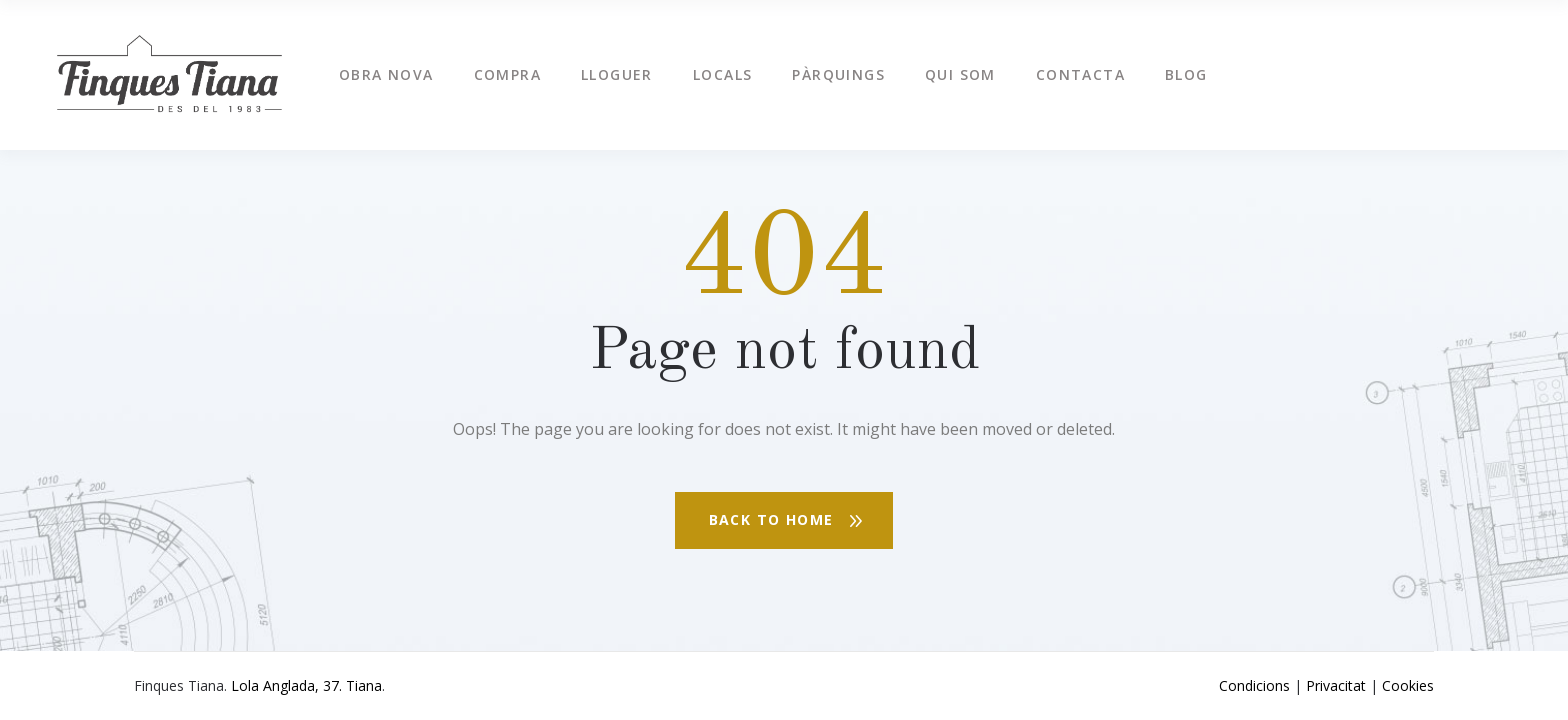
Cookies (1408, 685)
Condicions (1254, 685)
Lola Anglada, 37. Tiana (306, 685)
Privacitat (1336, 685)
